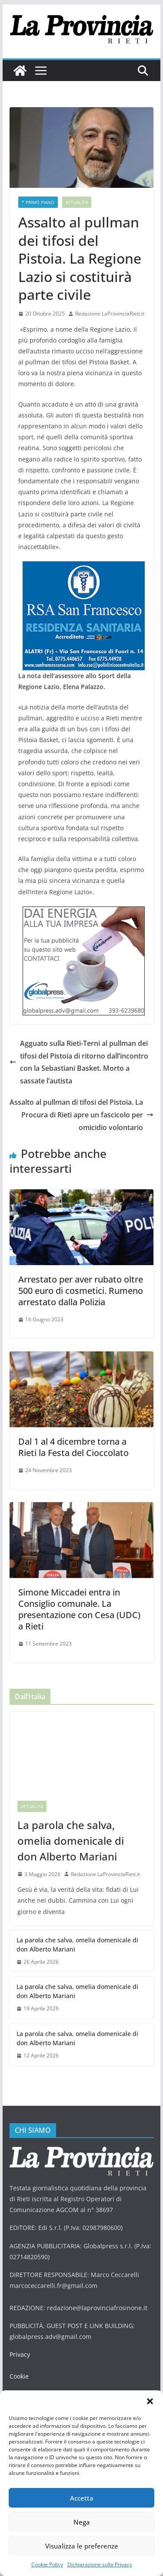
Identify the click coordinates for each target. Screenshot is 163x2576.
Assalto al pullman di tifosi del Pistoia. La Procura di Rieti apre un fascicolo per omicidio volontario (81, 1114)
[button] (150, 2401)
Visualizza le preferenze (81, 2546)
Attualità (77, 202)
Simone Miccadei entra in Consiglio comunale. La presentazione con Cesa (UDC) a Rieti (79, 1609)
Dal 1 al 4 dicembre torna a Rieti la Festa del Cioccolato (73, 1447)
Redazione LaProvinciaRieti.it (109, 313)
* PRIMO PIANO (38, 202)
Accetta (81, 2498)
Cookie (19, 2376)
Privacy (20, 2354)
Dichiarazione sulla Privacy (99, 2564)
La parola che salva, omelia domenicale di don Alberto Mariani (70, 1840)
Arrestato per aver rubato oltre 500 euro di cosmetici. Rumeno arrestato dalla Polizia (80, 1290)
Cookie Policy (47, 2564)
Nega (81, 2522)
